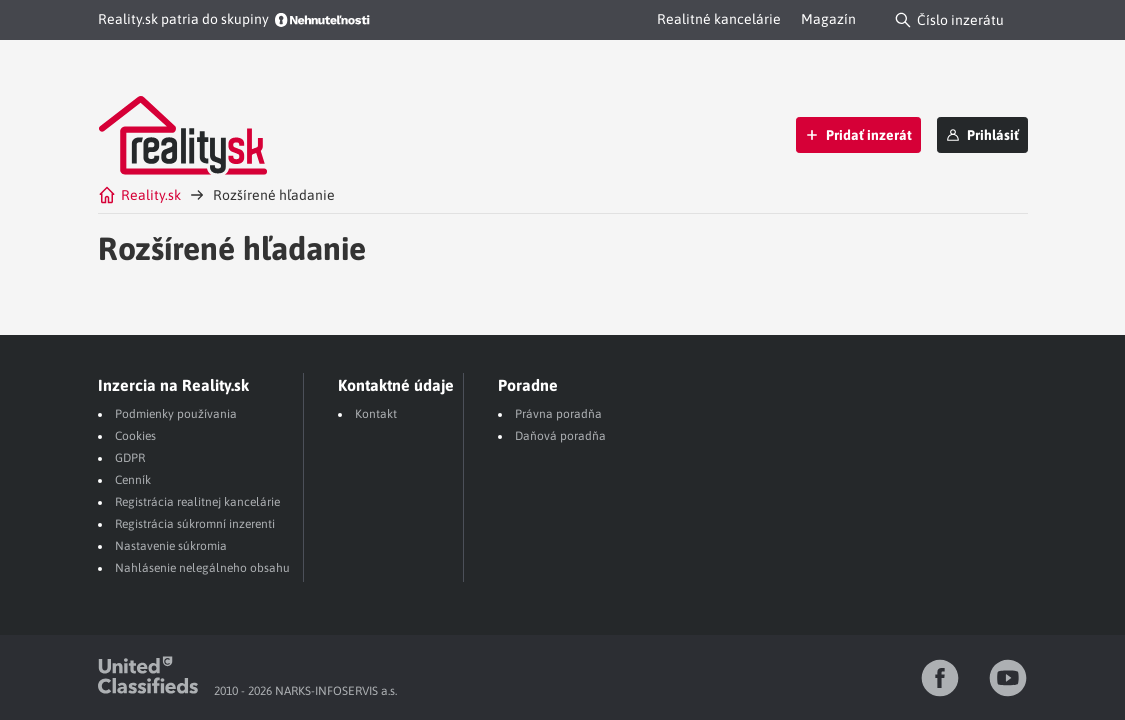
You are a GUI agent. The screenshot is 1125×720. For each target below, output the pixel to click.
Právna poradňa (558, 414)
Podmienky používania (176, 414)
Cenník (133, 480)
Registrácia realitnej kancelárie (197, 502)
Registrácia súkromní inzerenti (195, 524)
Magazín (828, 19)
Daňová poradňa (560, 436)
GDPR (130, 458)
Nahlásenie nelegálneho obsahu (202, 568)
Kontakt (376, 414)
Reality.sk (139, 195)
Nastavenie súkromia (171, 546)
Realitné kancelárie (719, 19)
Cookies (135, 436)
